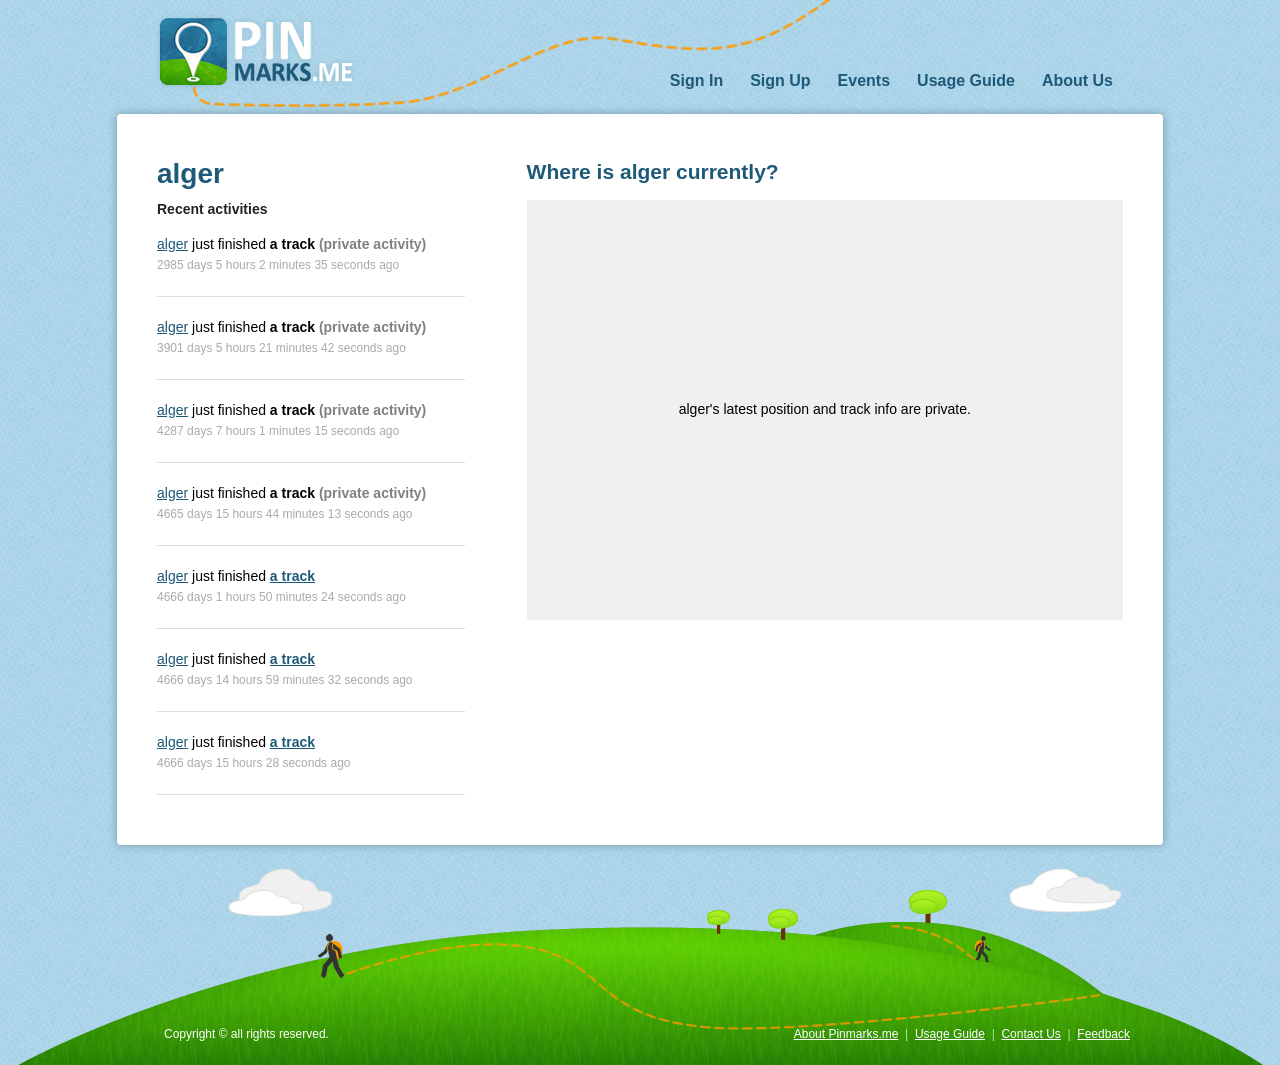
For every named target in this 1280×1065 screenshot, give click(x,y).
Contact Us (1030, 1034)
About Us (1077, 80)
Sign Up (780, 80)
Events (864, 80)
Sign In (696, 80)
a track (292, 576)
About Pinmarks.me (846, 1034)
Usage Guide (966, 80)
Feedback (1103, 1034)
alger (172, 244)
